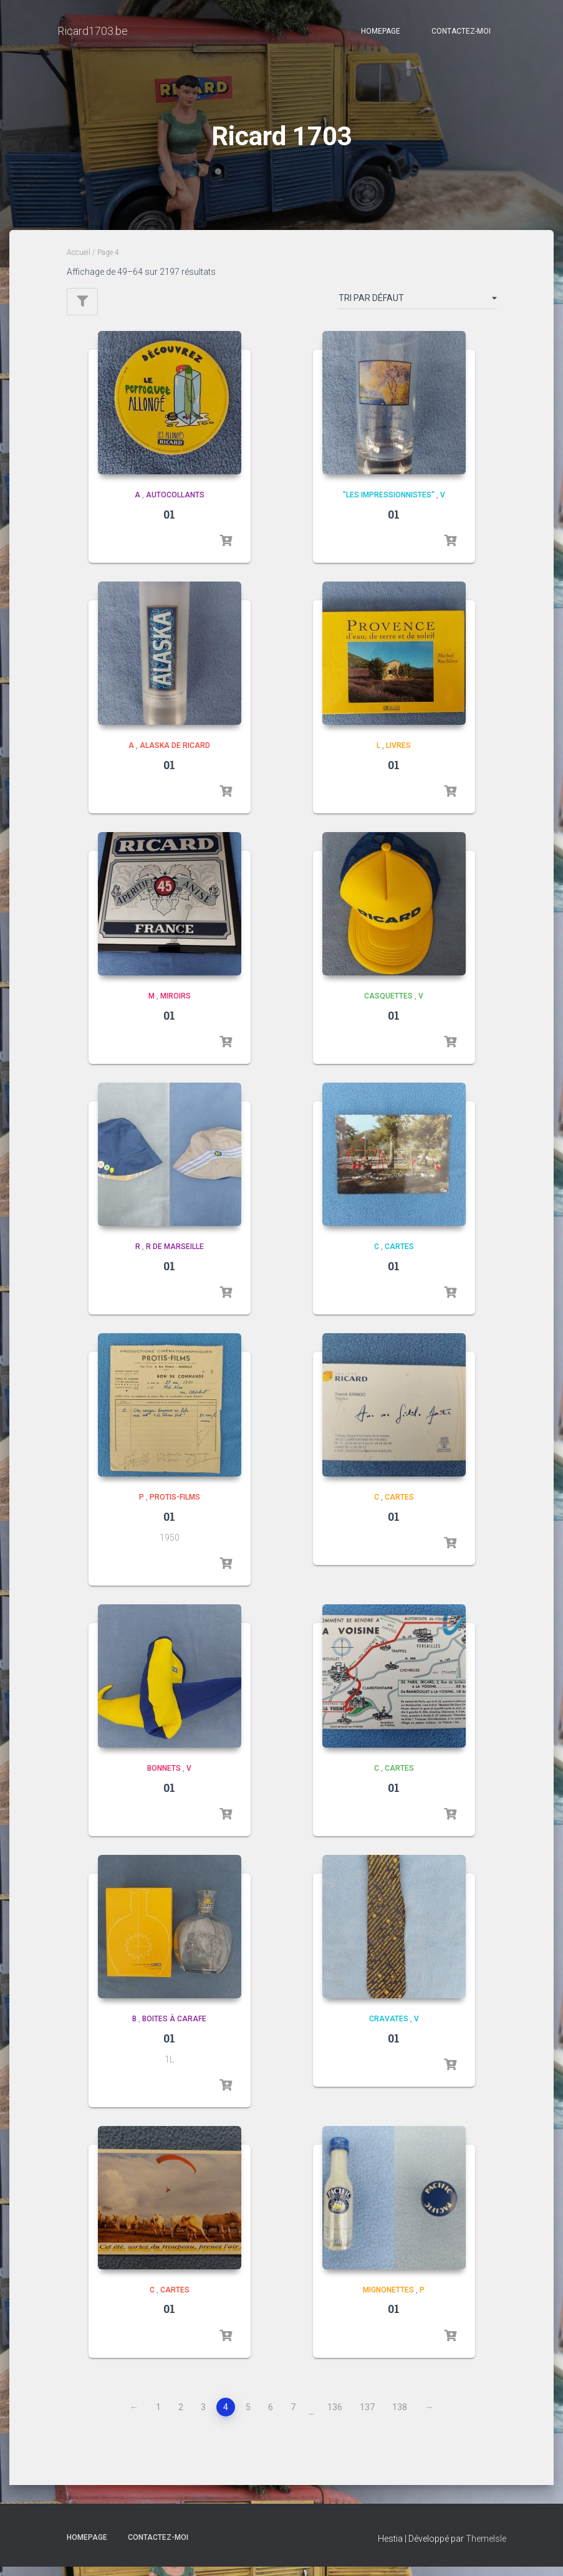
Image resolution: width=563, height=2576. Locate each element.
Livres (398, 754)
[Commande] (418, 309)
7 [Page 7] (293, 2416)
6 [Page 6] (270, 2416)
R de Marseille (175, 1256)
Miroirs (175, 1005)
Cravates (388, 2028)
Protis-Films (175, 1506)
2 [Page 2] (180, 2416)
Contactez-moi (461, 31)
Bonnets (164, 1777)
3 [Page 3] (203, 2416)
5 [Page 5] (248, 2416)
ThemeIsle (486, 2548)
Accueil (78, 261)
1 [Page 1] (158, 2416)
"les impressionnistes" (389, 504)
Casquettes (388, 1005)
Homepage (380, 31)
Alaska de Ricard (175, 754)
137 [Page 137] (367, 2416)
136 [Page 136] (334, 2416)
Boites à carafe (174, 2028)
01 (169, 523)
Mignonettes (388, 2299)
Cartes (399, 1256)
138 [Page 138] (399, 2416)
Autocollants (175, 504)
